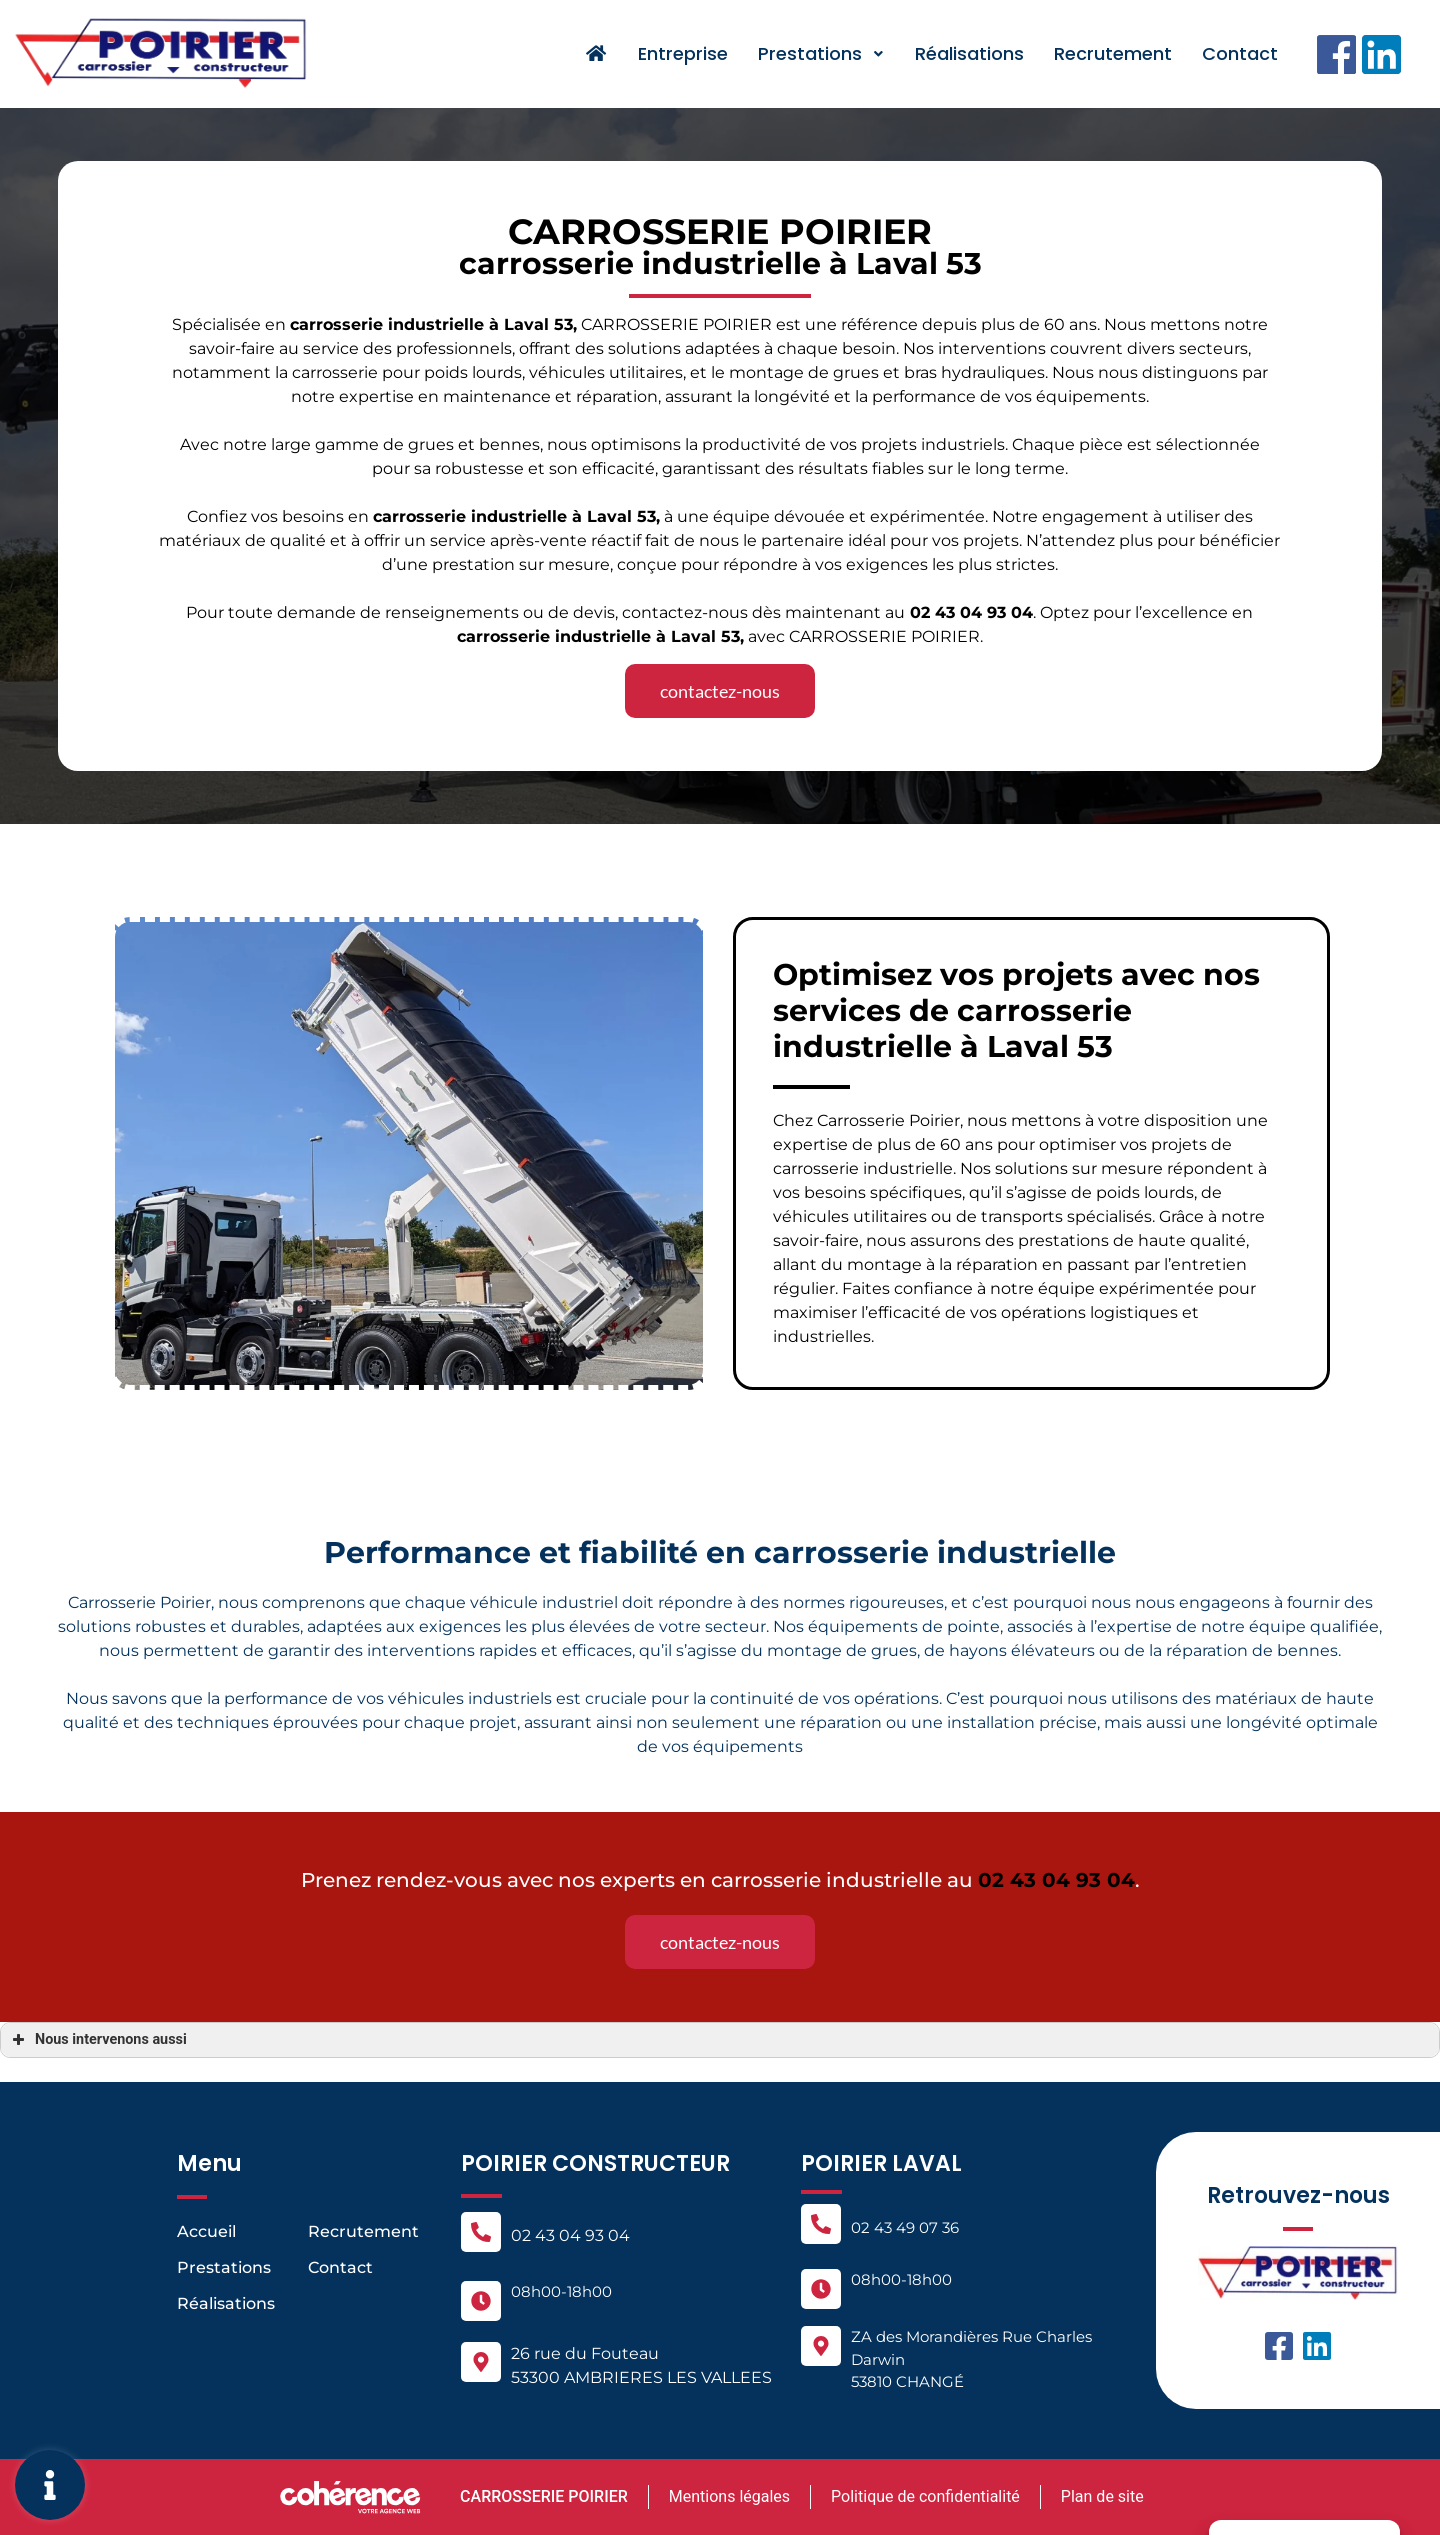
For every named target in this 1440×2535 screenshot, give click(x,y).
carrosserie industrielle (470, 516)
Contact (1240, 53)
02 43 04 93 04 (570, 2235)
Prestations (821, 53)
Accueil (206, 2231)
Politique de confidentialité (925, 2496)
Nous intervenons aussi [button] (97, 2040)
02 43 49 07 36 (905, 2227)
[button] (720, 691)
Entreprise (683, 53)
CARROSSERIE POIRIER (542, 2496)
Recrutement (1113, 53)
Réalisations (969, 53)
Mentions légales (728, 2496)
